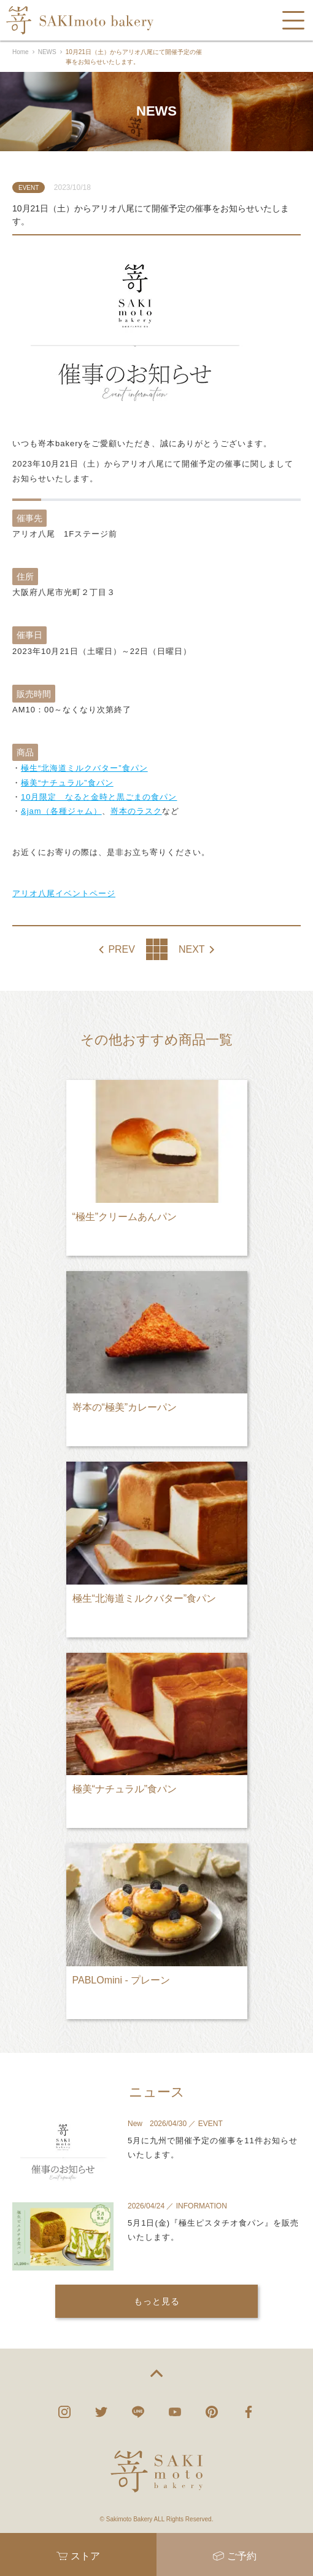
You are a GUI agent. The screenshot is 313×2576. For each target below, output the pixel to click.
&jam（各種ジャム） (61, 811)
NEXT (192, 950)
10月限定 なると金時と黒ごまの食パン (99, 797)
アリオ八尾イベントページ (63, 893)
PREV (121, 950)
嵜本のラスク (136, 811)
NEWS (47, 52)
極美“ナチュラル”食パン (67, 782)
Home (20, 52)
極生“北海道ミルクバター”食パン (84, 768)
